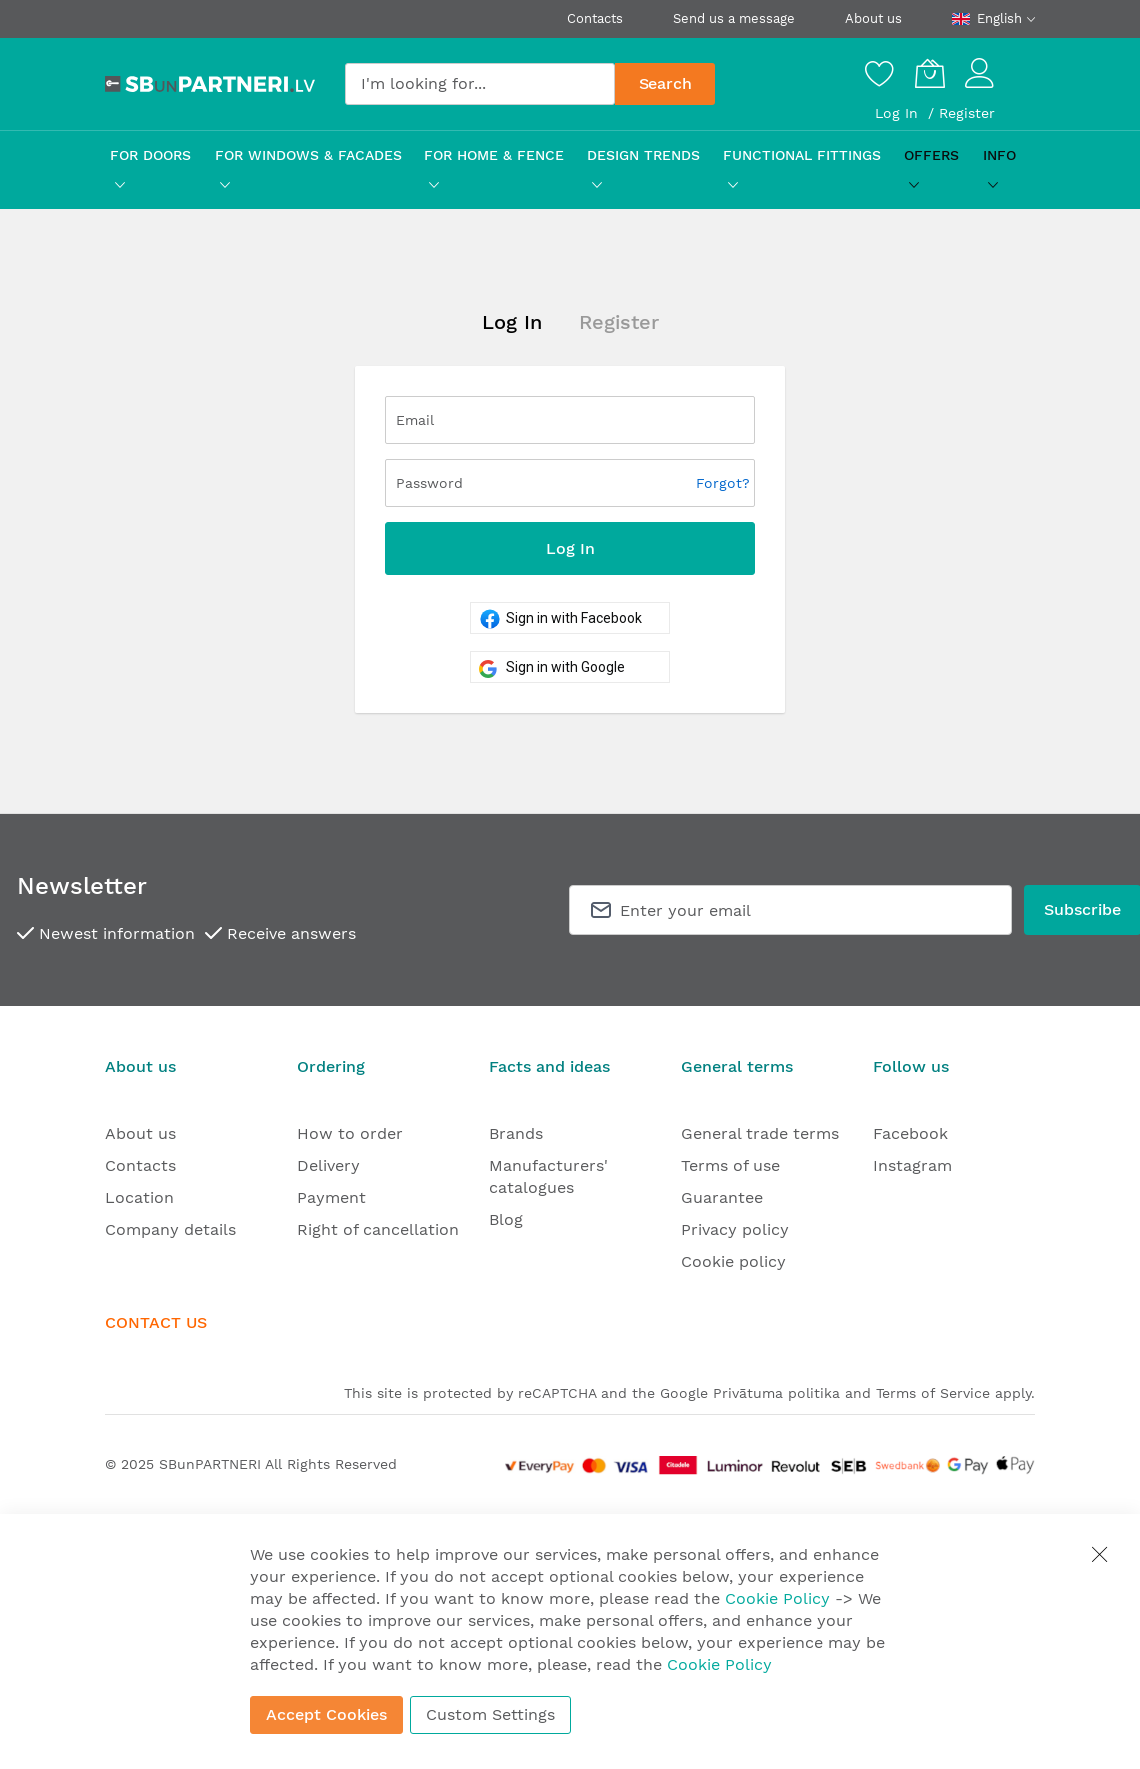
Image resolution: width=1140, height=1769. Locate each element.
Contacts (595, 18)
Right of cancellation (378, 1229)
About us (873, 18)
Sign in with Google (548, 667)
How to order (350, 1133)
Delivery (328, 1165)
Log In (899, 113)
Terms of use (730, 1165)
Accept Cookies (326, 1714)
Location (139, 1197)
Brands (516, 1133)
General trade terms (760, 1133)
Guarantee (722, 1197)
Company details (170, 1229)
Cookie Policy (777, 1598)
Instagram (912, 1165)
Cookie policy (733, 1261)
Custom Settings (490, 1714)
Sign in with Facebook (556, 618)
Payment (331, 1197)
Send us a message (734, 18)
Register (967, 113)
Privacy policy (735, 1229)
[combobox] (480, 84)
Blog (506, 1219)
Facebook (910, 1133)
